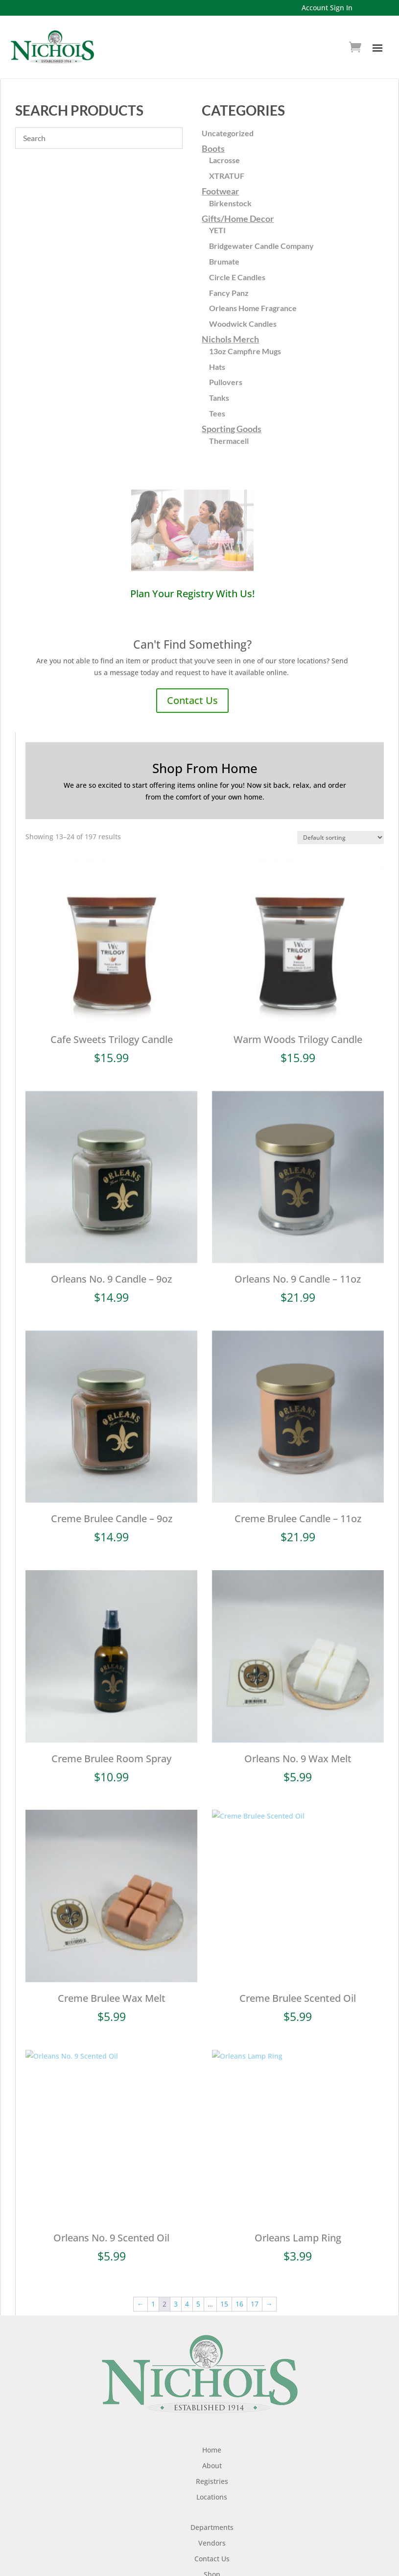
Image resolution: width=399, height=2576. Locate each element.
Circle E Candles (237, 277)
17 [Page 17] (254, 2279)
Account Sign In (327, 7)
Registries (212, 2455)
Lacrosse (224, 160)
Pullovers (225, 382)
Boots (213, 148)
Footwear (220, 191)
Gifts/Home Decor (238, 218)
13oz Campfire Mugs (245, 351)
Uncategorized (228, 133)
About (212, 2440)
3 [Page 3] (176, 2279)
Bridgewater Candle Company (261, 245)
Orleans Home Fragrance (253, 308)
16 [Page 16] (239, 2279)
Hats (217, 366)
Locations (211, 2471)
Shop (212, 2548)
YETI (217, 230)
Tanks (219, 397)
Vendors (212, 2517)
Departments (212, 2501)
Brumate (224, 261)
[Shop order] (340, 837)
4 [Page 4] (187, 2279)
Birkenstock (230, 203)
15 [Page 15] (224, 2279)
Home (211, 2424)
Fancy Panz (229, 292)
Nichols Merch (230, 339)
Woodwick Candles (243, 323)
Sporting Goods (231, 428)
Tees (217, 413)
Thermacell (229, 440)
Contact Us (192, 700)
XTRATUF (226, 175)
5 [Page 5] (198, 2279)
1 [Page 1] (153, 2279)
